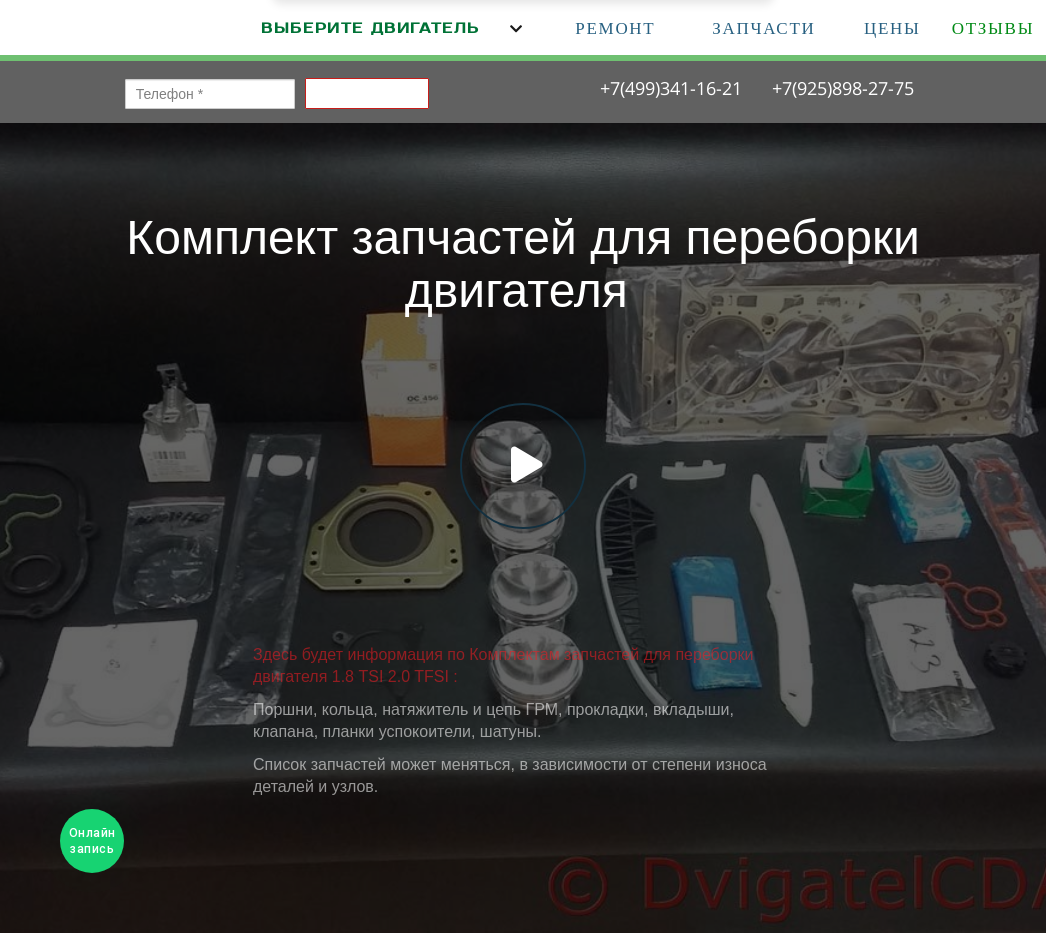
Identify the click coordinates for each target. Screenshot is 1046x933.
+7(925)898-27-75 (843, 88)
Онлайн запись (92, 841)
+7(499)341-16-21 (671, 88)
